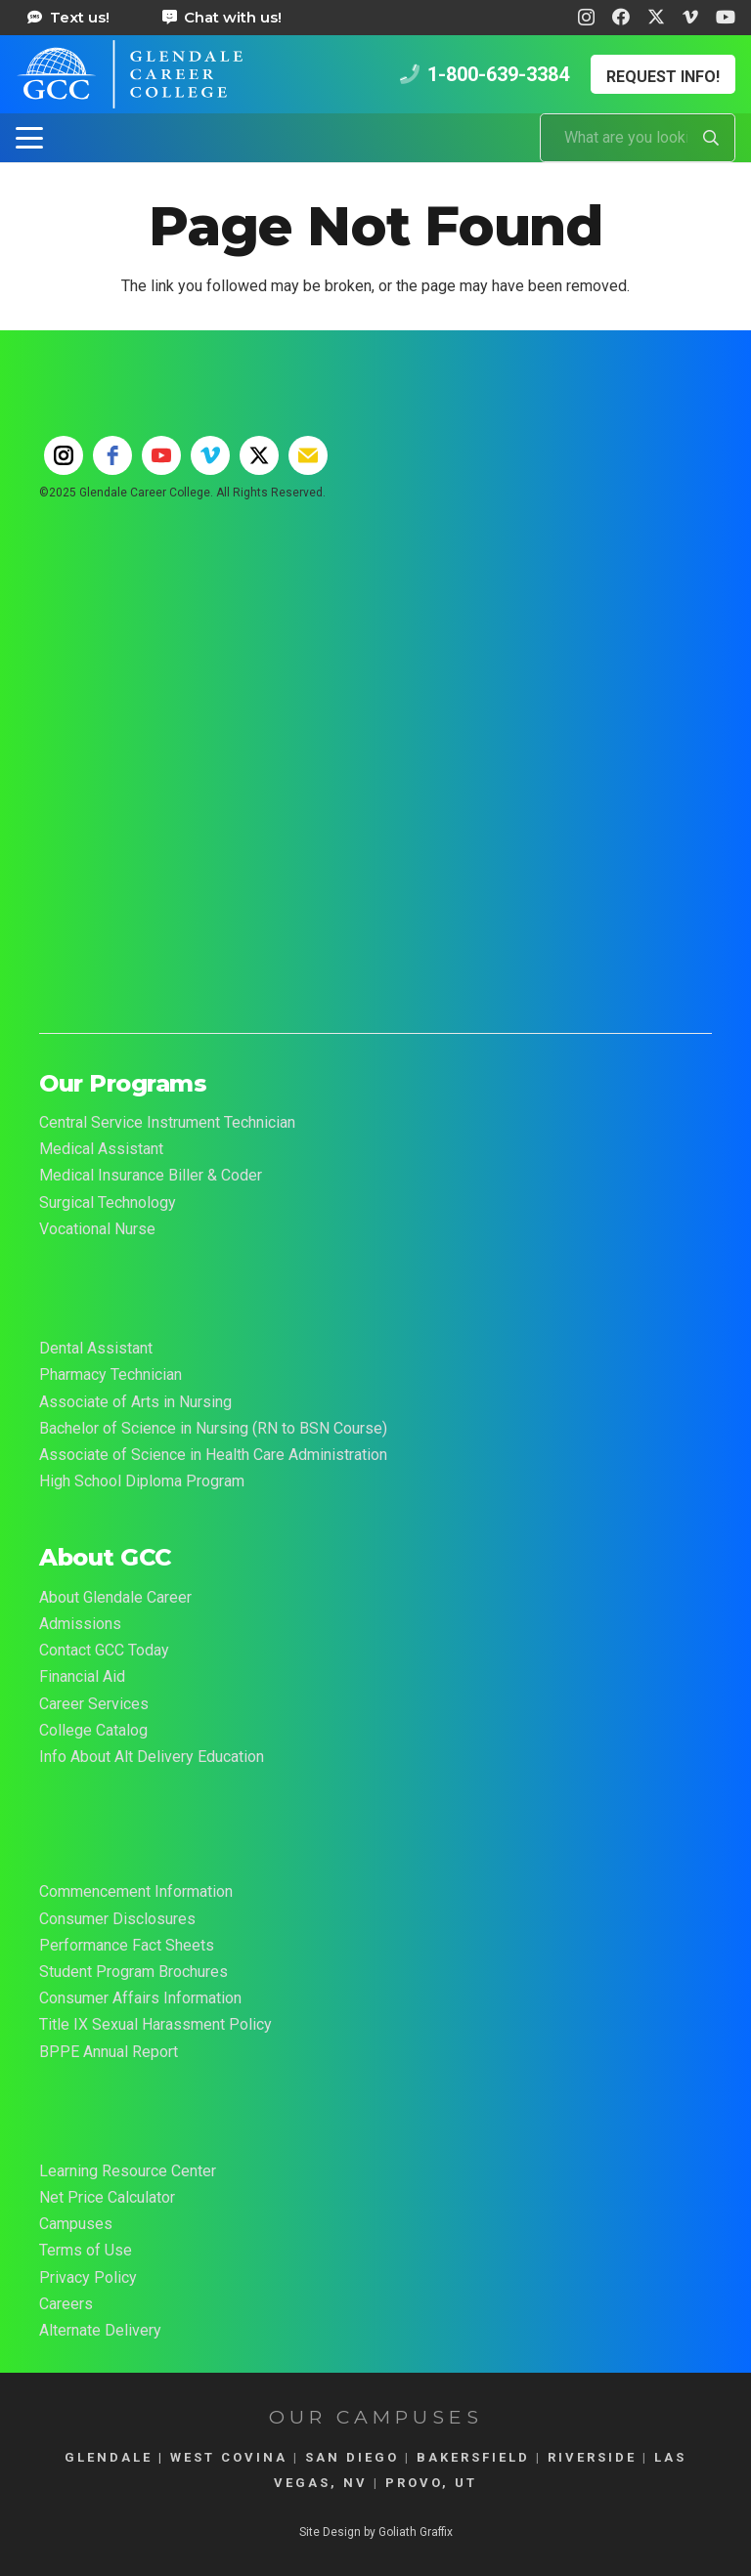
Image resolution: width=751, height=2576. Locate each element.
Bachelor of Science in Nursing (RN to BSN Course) (213, 1428)
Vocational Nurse (97, 1229)
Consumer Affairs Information (140, 1998)
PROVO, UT (431, 2482)
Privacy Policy (88, 2277)
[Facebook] (621, 16)
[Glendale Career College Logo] (129, 74)
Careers (66, 2304)
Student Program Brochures (133, 1971)
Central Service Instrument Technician (167, 1122)
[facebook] (112, 455)
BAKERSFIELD (473, 2457)
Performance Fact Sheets (126, 1945)
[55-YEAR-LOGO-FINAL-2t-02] (375, 702)
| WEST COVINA (220, 2457)
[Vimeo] (690, 16)
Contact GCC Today (104, 1650)
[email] (308, 455)
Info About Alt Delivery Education (151, 1756)
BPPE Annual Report (108, 2051)
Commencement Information (136, 1891)
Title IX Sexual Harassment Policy (155, 2024)
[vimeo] (210, 455)
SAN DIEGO (352, 2457)
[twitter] (259, 455)
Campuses (75, 2223)
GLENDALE (109, 2457)
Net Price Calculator (107, 2197)
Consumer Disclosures (117, 1919)
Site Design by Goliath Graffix (376, 2532)
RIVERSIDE (592, 2457)
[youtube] (161, 455)
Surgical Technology (107, 1202)
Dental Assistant (96, 1348)
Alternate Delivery (100, 2330)
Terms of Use (85, 2250)
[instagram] (63, 455)
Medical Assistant (101, 1148)
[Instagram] (586, 17)
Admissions (80, 1623)
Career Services (94, 1704)
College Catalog (93, 1730)
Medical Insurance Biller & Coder (150, 1175)
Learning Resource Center (127, 2171)
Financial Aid (82, 1676)
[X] (656, 16)
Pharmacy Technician (110, 1374)
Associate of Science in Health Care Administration (213, 1454)
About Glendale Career (115, 1597)
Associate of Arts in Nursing (135, 1402)
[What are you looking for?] (637, 137)
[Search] (710, 137)
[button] (29, 137)
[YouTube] (725, 16)
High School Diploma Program (141, 1481)
